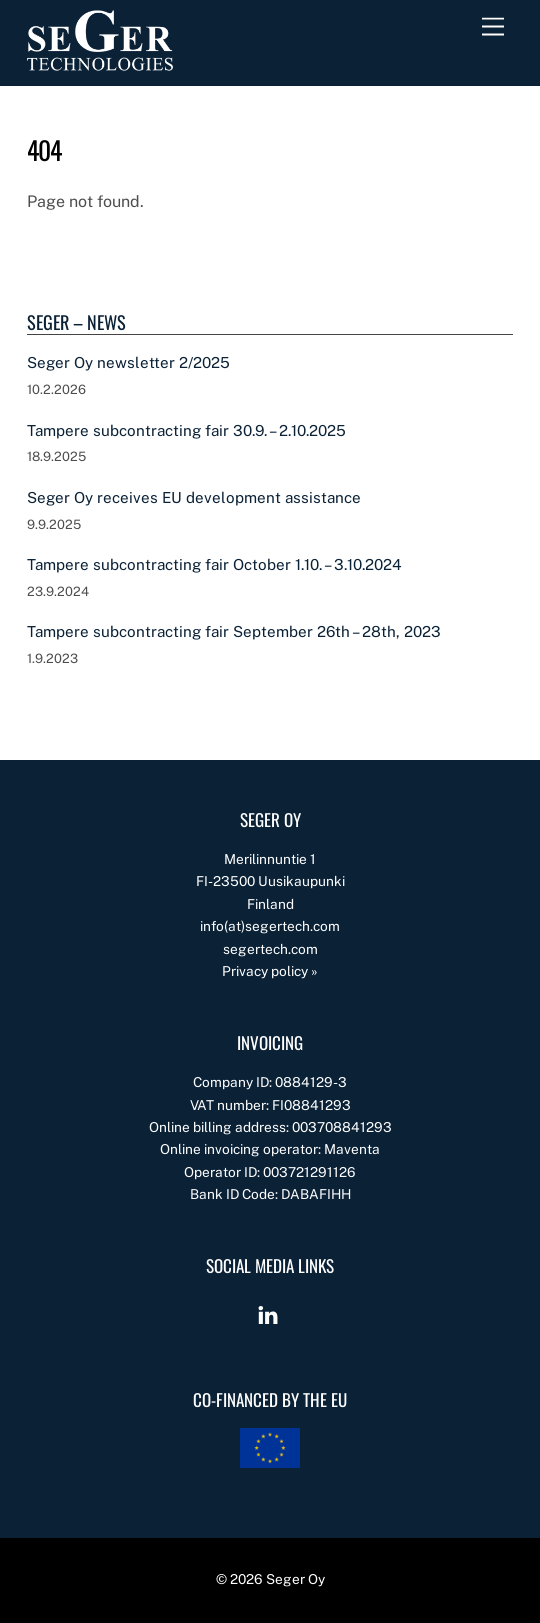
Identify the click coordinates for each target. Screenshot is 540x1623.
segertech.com (270, 949)
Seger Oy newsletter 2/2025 (128, 362)
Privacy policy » (270, 971)
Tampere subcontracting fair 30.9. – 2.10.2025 (186, 430)
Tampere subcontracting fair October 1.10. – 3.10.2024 (214, 564)
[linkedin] (268, 1313)
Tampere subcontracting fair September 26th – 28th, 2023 (234, 631)
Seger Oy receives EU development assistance (194, 497)
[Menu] (493, 27)
